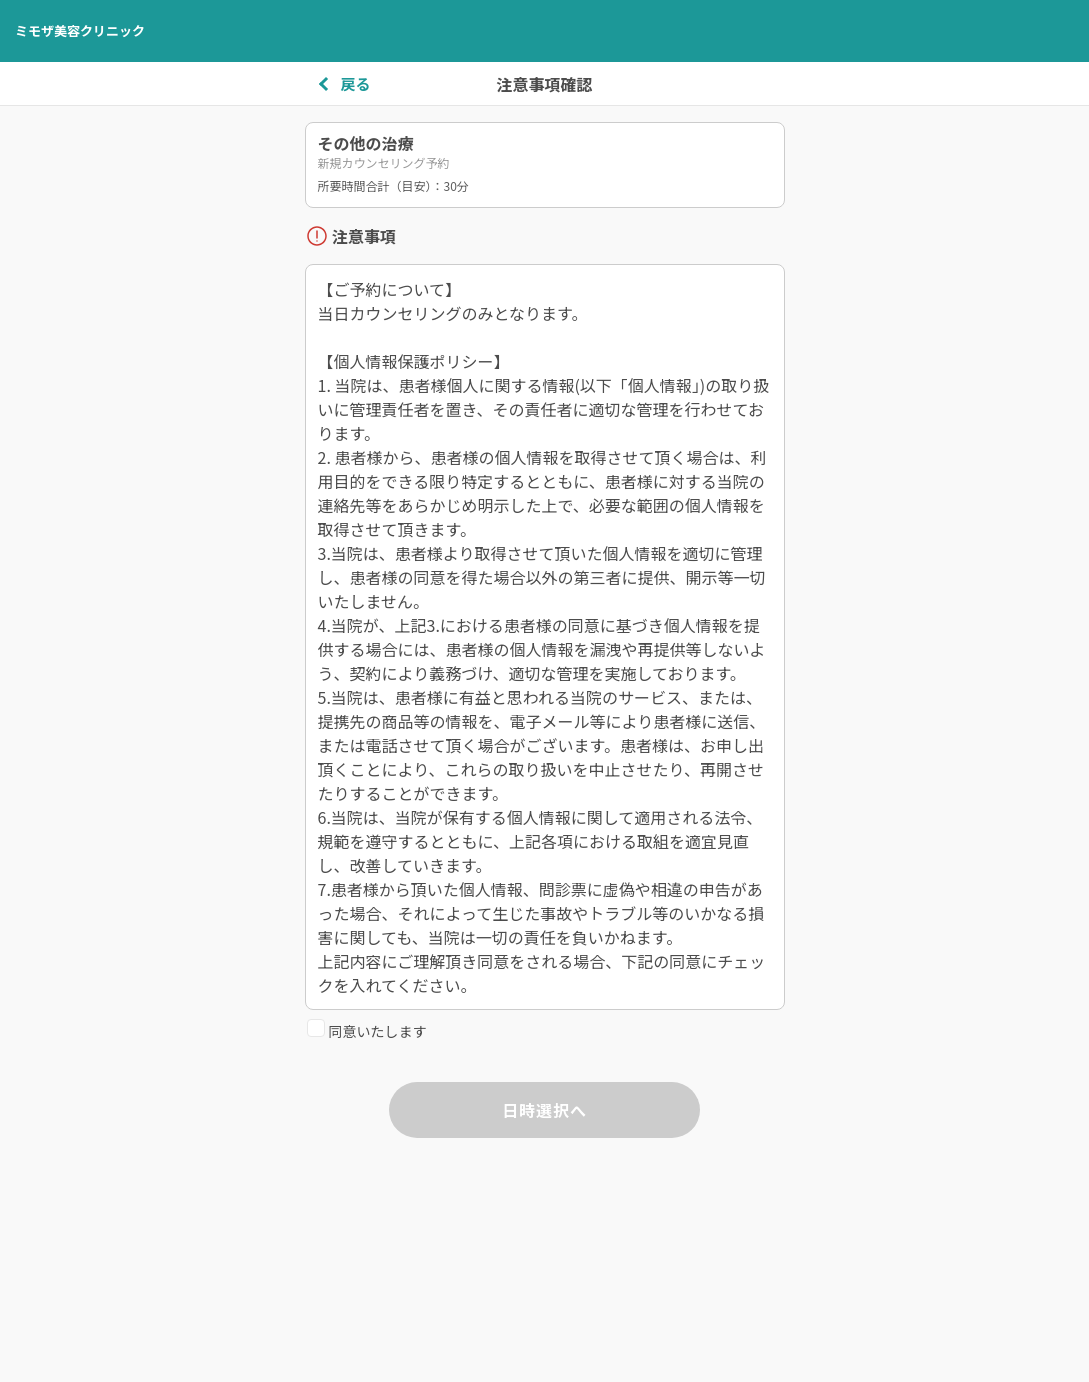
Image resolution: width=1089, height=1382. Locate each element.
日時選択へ (544, 1110)
